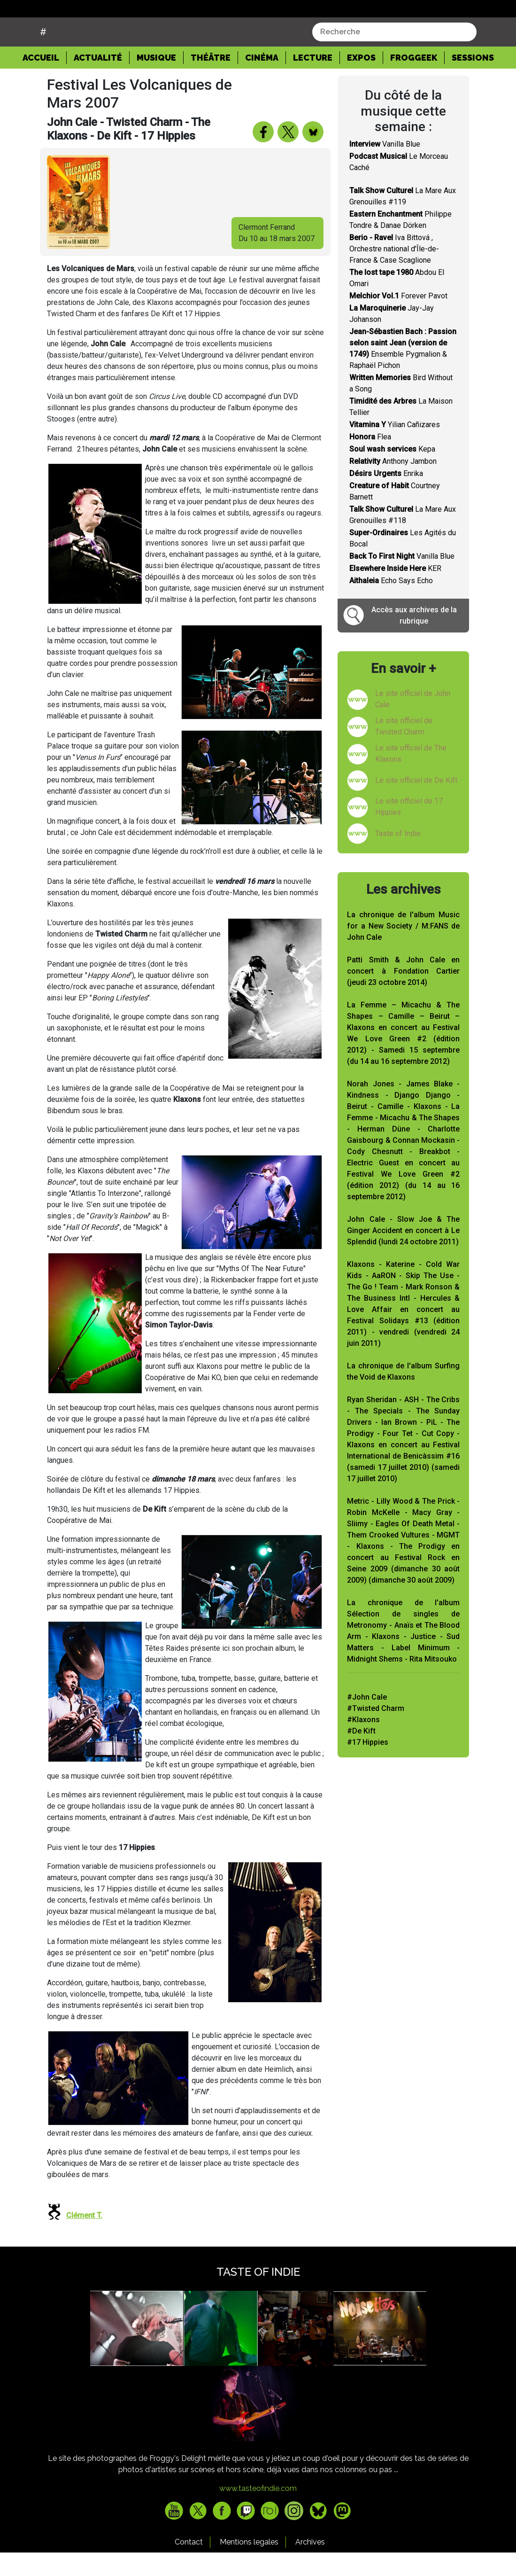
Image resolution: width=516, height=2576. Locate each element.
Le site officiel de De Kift (416, 803)
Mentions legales (249, 2565)
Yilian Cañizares (394, 448)
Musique (156, 81)
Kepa (392, 472)
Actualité (98, 81)
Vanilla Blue (384, 167)
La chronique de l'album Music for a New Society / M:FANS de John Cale (403, 949)
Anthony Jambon (393, 484)
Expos (361, 81)
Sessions (473, 81)
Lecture (312, 81)
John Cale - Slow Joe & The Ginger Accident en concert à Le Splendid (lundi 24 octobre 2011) (403, 1254)
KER (395, 591)
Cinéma (261, 81)
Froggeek (413, 81)
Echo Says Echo (391, 604)
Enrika (386, 496)
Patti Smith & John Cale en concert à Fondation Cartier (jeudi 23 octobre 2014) (403, 994)
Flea (370, 460)
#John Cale (367, 1720)
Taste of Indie (398, 856)
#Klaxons (363, 1743)
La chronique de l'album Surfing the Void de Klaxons (403, 1395)
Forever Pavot (398, 319)
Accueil (45, 80)
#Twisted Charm (375, 1731)
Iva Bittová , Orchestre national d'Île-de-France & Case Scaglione (394, 272)
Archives (310, 2565)
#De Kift (361, 1754)
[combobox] (394, 55)
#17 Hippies (367, 1765)
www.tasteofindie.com (258, 2511)
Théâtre (211, 81)
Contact (189, 2565)
